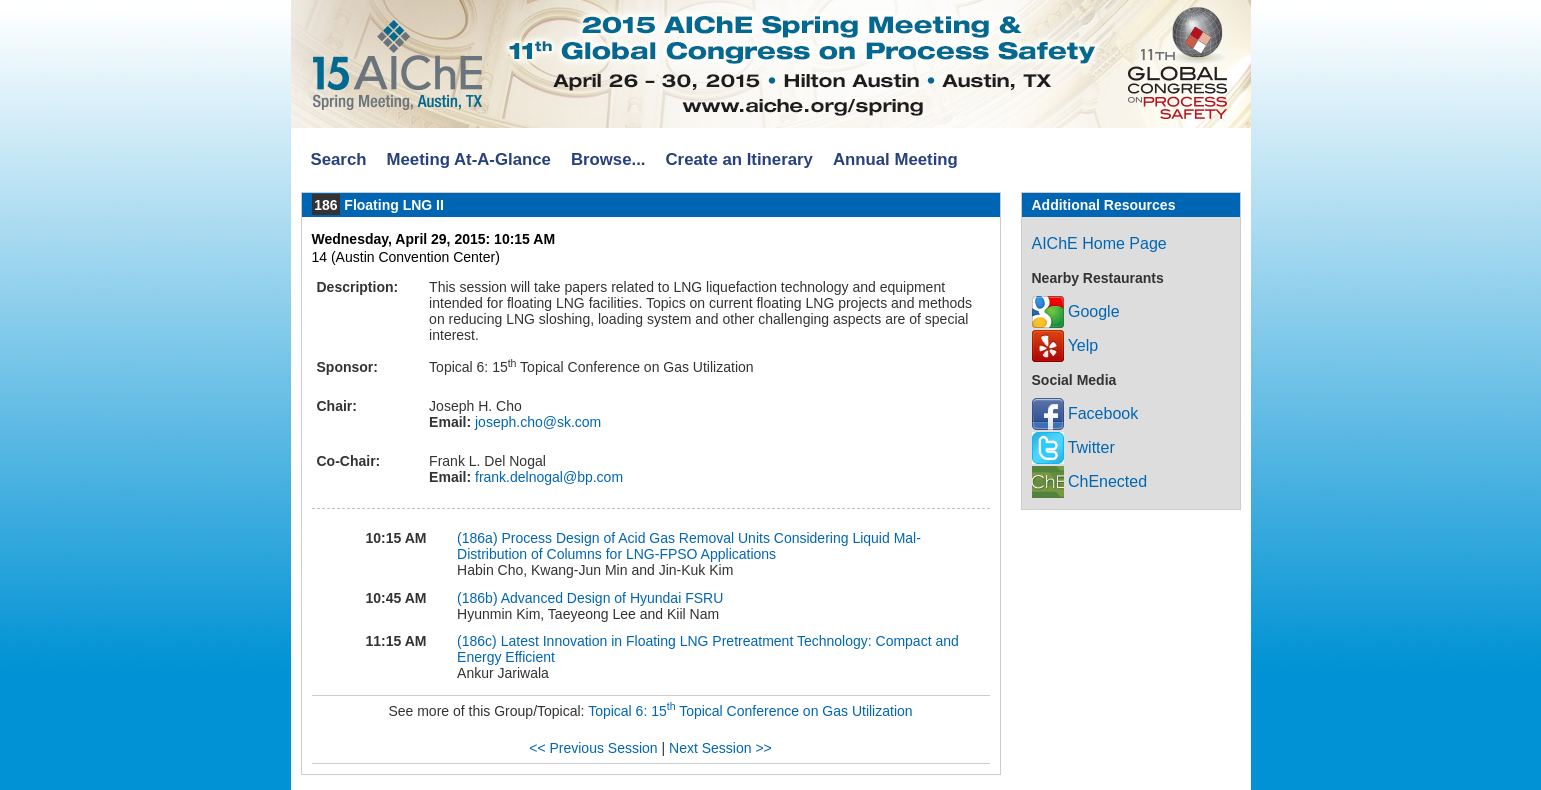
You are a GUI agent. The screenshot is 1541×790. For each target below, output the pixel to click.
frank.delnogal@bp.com (547, 477)
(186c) (477, 641)
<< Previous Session (593, 748)
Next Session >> (720, 748)
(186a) (477, 538)
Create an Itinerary (739, 159)
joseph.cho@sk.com (536, 422)
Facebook (1085, 413)
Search (339, 159)
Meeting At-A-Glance (468, 159)
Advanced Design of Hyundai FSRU (612, 598)
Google (1076, 311)
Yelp (1065, 345)
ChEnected (1090, 481)
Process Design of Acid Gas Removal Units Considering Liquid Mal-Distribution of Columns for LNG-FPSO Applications (689, 546)
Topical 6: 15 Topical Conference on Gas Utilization (750, 711)
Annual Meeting (895, 159)
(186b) (477, 598)
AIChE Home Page (1099, 243)
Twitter (1073, 447)
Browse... (608, 159)
